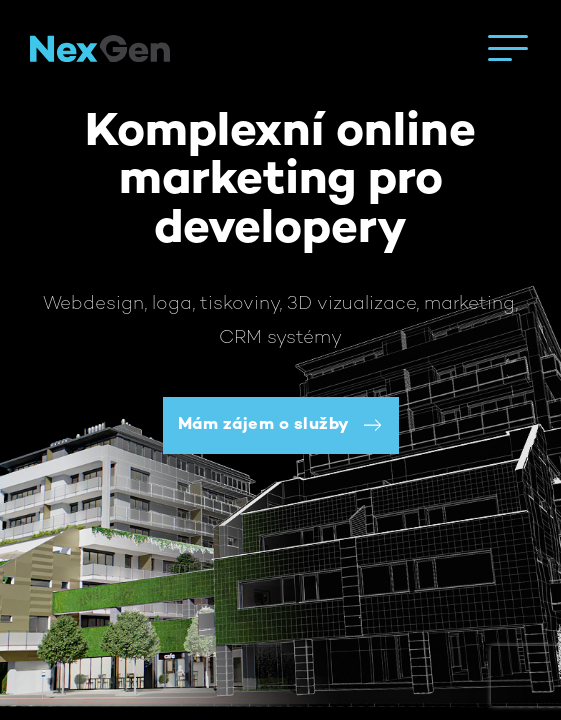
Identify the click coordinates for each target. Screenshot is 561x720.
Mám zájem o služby (263, 425)
